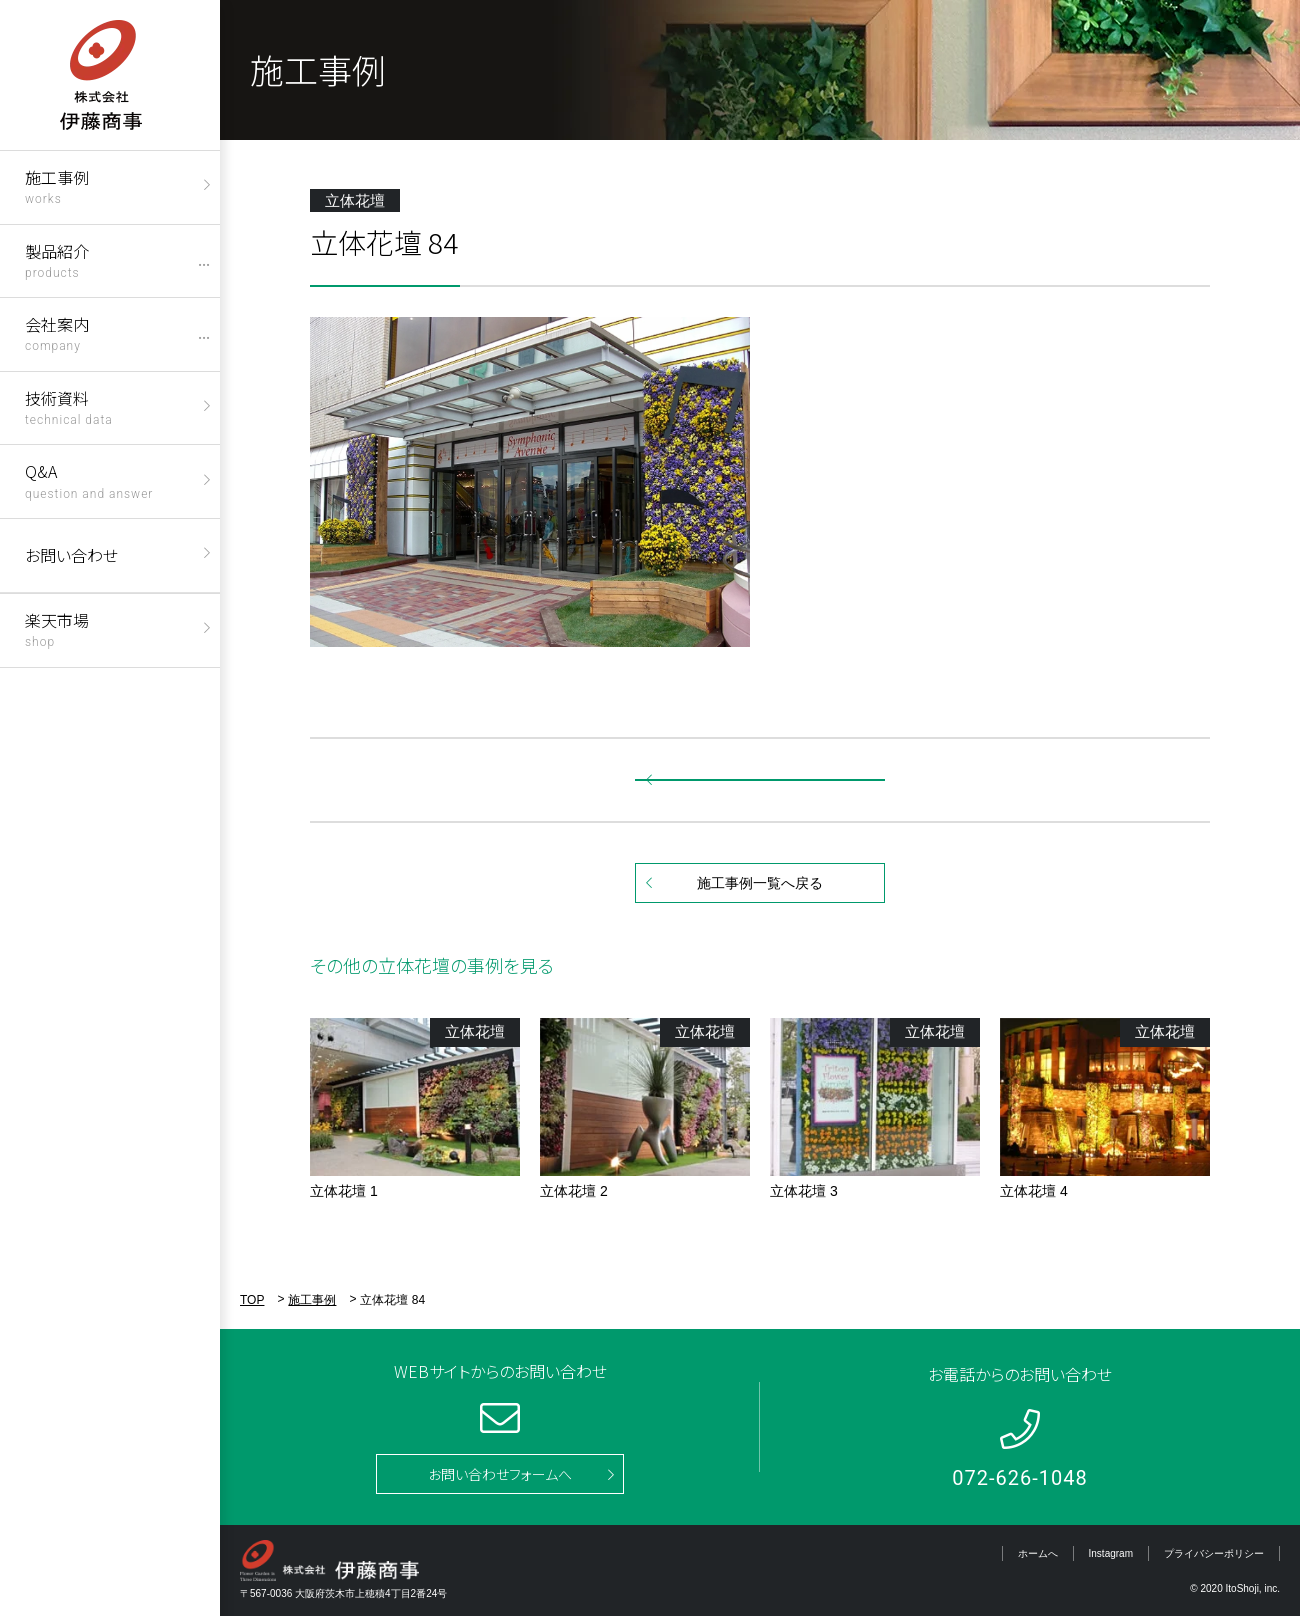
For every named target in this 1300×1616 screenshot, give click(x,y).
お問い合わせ (71, 555)
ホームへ (1038, 1553)
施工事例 (57, 185)
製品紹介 (57, 259)
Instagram (1111, 1553)
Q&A (89, 479)
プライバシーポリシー (1214, 1553)
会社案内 (57, 332)
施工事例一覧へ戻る (760, 883)
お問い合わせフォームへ (500, 1474)
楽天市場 (57, 628)
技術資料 (69, 406)
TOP (252, 1300)
